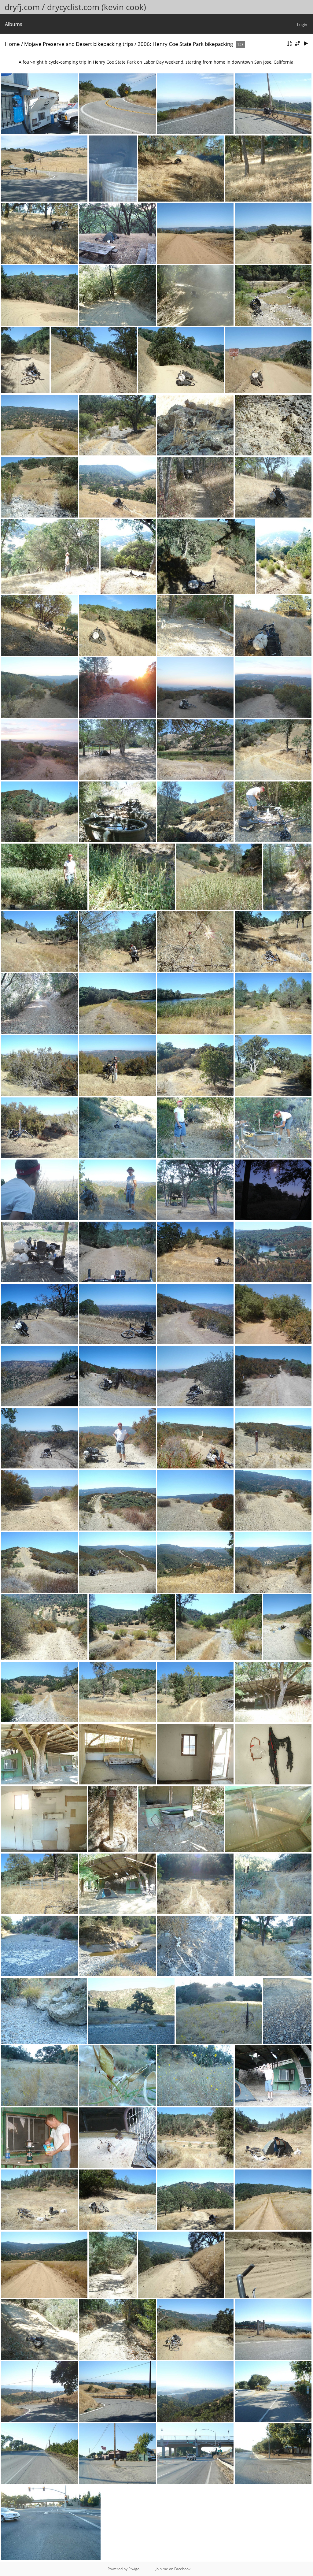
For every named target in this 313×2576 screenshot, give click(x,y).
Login (302, 24)
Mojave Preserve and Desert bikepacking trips (78, 43)
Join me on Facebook (173, 2568)
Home (12, 43)
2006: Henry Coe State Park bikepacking (185, 43)
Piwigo (133, 2568)
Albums (13, 24)
